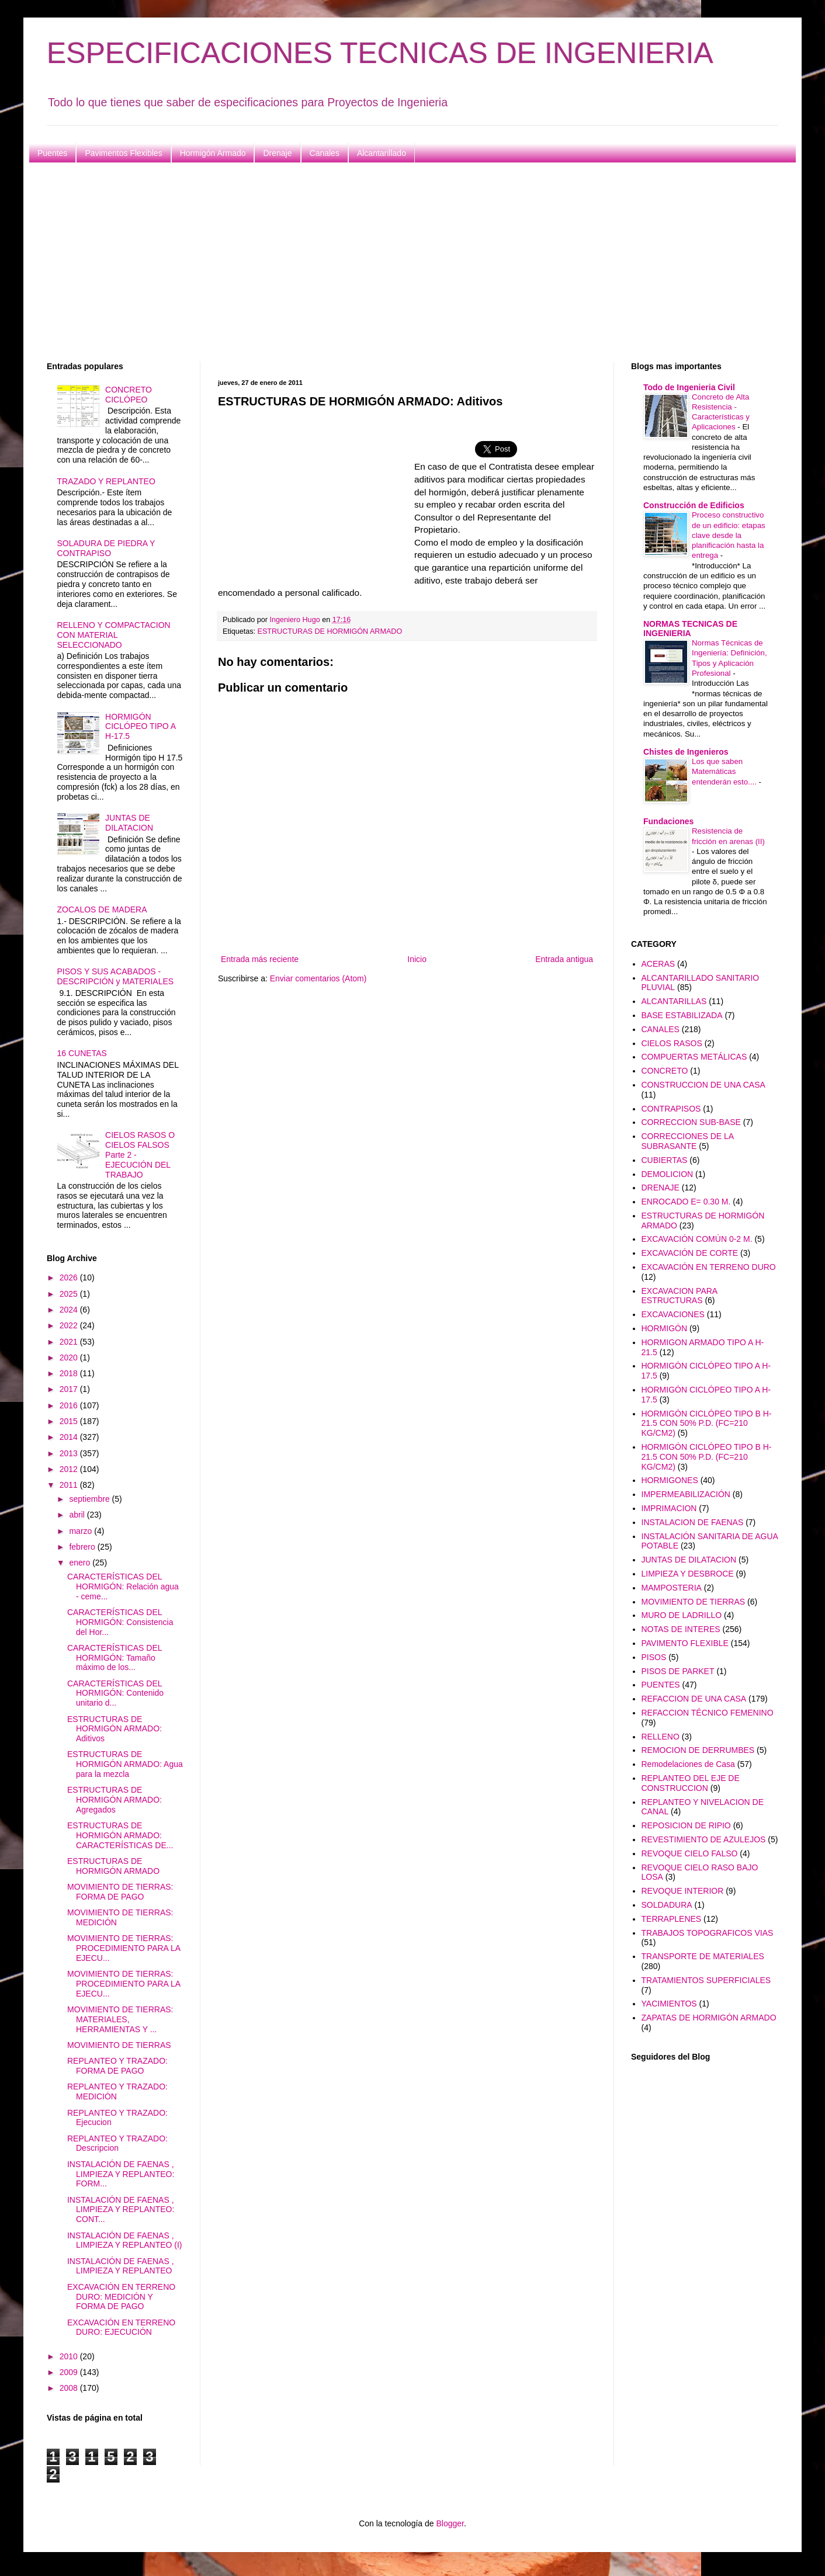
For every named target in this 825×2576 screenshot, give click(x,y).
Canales (324, 153)
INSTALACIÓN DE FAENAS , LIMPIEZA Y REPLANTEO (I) (124, 2240)
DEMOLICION (668, 1174)
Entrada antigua (564, 959)
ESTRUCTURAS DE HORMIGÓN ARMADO (330, 631)
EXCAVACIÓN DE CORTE (690, 1253)
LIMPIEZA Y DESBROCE (688, 1573)
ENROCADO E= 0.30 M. (686, 1201)
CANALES (661, 1029)
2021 (70, 1341)
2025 (70, 1294)
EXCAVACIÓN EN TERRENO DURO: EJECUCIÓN (121, 2327)
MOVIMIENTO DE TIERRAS (119, 2045)
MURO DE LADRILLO (682, 1615)
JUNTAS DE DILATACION (129, 822)
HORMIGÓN (665, 1328)
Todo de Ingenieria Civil (689, 387)
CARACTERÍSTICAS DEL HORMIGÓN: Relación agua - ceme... (123, 1586)
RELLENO (661, 1736)
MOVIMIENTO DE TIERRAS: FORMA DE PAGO (120, 1891)
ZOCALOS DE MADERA (102, 909)
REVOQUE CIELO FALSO (690, 1853)
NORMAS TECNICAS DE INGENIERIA (690, 628)
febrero (83, 1546)
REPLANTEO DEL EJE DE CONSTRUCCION (691, 1783)
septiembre (90, 1499)
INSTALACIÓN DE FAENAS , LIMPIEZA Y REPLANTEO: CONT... (120, 2209)
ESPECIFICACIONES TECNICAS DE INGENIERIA (380, 53)
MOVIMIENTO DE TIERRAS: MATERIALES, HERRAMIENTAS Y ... (120, 2019)
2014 (70, 1437)
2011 (70, 1485)
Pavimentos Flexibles (123, 153)
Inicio (417, 959)
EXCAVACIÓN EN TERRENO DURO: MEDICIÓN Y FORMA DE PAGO (121, 2296)
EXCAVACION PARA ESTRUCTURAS (679, 1296)
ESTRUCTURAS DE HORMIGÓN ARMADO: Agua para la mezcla (125, 1764)
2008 (70, 2388)
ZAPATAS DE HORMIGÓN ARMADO (709, 2017)
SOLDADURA (667, 1905)
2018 (70, 1373)
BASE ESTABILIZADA (682, 1015)
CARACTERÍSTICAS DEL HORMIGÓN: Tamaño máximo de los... (114, 1657)
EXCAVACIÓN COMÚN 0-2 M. (697, 1239)
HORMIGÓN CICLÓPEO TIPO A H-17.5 (140, 726)
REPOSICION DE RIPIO (686, 1825)
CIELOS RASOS (672, 1043)
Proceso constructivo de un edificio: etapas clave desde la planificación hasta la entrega (728, 535)
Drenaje (277, 153)
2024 (70, 1309)
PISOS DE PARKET (678, 1671)
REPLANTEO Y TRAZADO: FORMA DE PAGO (117, 2065)
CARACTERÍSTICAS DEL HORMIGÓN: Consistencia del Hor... (120, 1622)
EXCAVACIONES (673, 1314)
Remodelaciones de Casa (688, 1764)
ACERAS (658, 963)
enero (80, 1562)
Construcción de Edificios (693, 505)
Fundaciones (668, 821)
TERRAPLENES (672, 1919)
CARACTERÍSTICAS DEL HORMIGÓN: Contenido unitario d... (115, 1693)
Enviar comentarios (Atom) (318, 978)
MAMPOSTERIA (672, 1587)
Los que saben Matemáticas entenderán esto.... (725, 771)
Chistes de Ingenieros (685, 751)
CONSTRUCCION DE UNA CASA (703, 1084)
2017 (70, 1389)
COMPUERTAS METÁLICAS (694, 1056)
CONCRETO (665, 1070)
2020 (70, 1357)
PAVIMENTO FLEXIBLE (685, 1643)
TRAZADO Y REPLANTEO (106, 481)
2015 (70, 1421)
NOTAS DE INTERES (681, 1629)
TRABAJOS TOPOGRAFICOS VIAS (708, 1933)
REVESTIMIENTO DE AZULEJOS (704, 1839)
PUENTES (661, 1684)
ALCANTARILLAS (674, 1001)
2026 (70, 1277)
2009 (70, 2372)
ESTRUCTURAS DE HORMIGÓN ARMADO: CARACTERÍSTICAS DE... (120, 1835)
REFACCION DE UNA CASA (694, 1698)
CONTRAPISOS (671, 1108)
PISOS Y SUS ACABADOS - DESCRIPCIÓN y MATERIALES (115, 976)
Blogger (449, 2523)
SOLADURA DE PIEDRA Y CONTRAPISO (106, 548)
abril (77, 1514)
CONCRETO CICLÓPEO (128, 394)
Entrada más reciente (260, 959)
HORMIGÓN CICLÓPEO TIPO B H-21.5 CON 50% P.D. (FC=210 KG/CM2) (707, 1423)
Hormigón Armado (213, 153)
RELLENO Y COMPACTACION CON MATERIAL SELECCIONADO (114, 635)
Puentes (52, 153)
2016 (70, 1405)
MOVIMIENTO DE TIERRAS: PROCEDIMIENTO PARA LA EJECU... (123, 1948)
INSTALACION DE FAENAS (693, 1522)
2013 (70, 1453)
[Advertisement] (397, 262)
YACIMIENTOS (669, 2003)
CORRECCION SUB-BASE (691, 1122)
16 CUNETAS (82, 1053)
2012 (70, 1469)
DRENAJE (661, 1187)
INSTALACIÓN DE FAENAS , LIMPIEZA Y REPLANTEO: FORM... (120, 2174)
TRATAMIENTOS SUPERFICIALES (706, 1980)
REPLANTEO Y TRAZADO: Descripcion (117, 2143)
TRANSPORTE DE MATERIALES (703, 1956)
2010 (70, 2356)
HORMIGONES (670, 1480)
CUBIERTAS (665, 1160)
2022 (70, 1325)
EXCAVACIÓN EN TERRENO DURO (709, 1267)
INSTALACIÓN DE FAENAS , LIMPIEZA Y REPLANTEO (120, 2266)
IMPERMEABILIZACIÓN (686, 1494)
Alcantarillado (381, 153)
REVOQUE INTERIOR (683, 1890)
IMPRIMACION (669, 1508)
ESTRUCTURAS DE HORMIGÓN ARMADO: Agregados (114, 1799)
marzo (81, 1531)
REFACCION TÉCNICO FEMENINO (708, 1712)
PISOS (654, 1657)
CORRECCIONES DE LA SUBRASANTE (688, 1141)
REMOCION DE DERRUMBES (698, 1750)
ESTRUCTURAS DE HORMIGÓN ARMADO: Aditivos (114, 1729)
